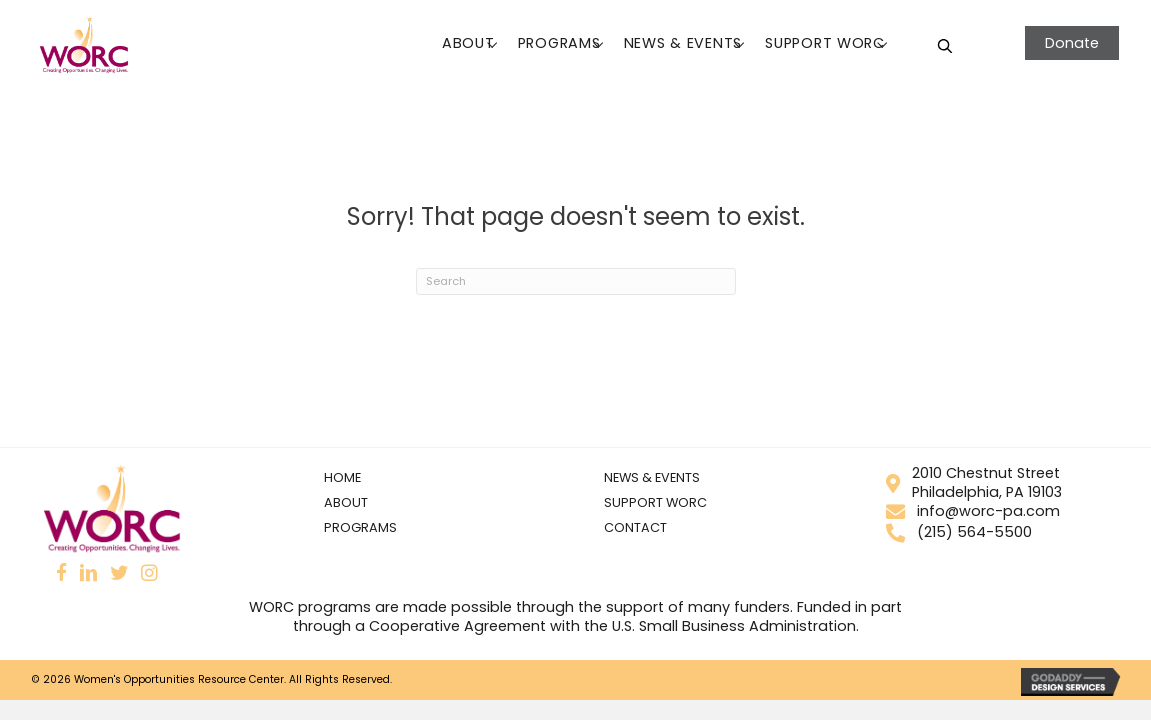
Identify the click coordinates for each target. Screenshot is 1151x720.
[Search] (576, 281)
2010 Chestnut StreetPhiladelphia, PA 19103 (972, 482)
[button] (491, 45)
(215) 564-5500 (959, 532)
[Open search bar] (945, 45)
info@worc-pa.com (973, 511)
